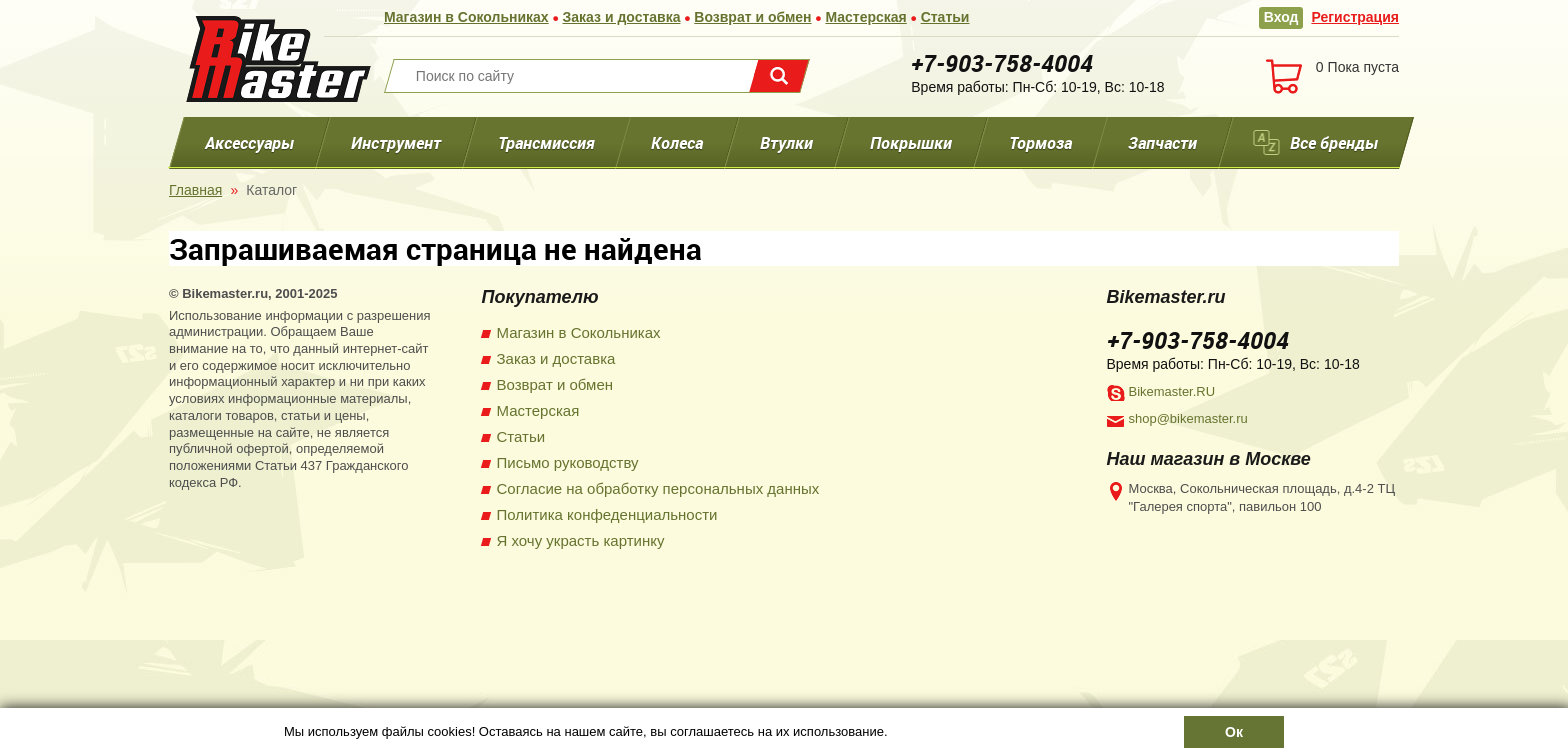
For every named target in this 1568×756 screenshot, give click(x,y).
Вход (1281, 17)
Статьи (945, 17)
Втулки (786, 142)
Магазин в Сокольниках (466, 17)
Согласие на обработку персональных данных (658, 488)
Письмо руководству (568, 462)
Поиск (779, 76)
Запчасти (1162, 142)
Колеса (677, 142)
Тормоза (1040, 142)
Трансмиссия (545, 142)
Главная (195, 190)
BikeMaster (278, 59)
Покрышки (911, 142)
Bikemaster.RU (1172, 391)
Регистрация (1355, 17)
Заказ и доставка (622, 17)
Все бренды (1334, 142)
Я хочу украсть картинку (581, 540)
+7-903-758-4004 (1002, 63)
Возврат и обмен (752, 17)
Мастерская (865, 17)
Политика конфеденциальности (607, 514)
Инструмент (396, 142)
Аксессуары (249, 142)
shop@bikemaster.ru (1188, 418)
